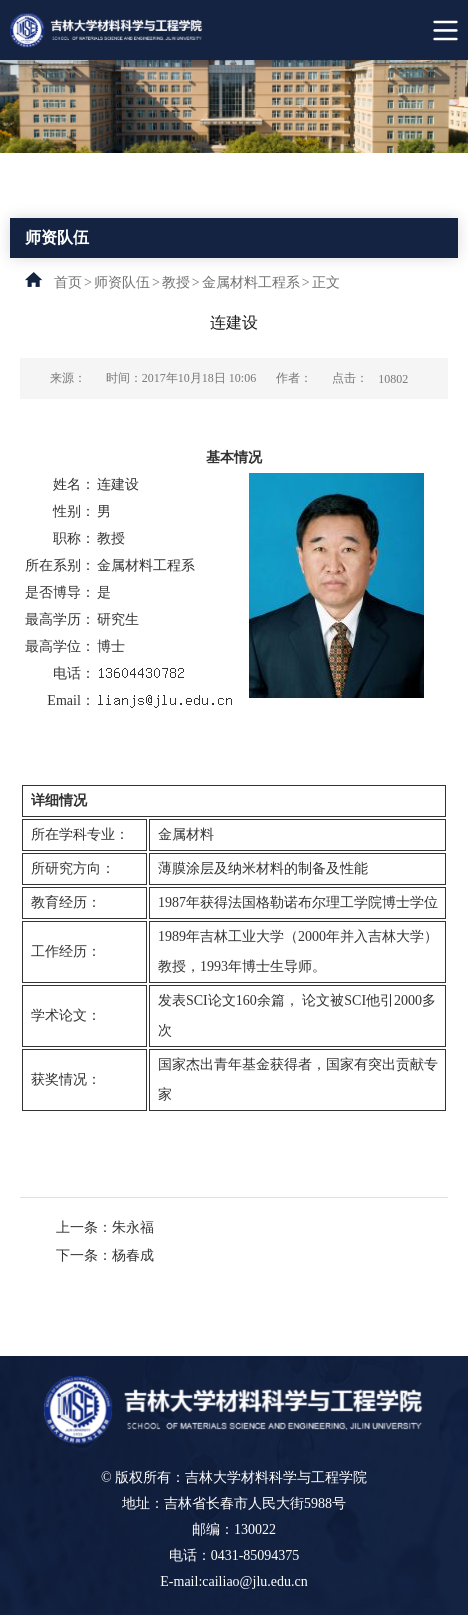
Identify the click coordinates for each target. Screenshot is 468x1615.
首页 (68, 282)
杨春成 (133, 1255)
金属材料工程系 (251, 282)
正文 (326, 282)
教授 (176, 282)
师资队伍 (122, 282)
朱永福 (133, 1227)
